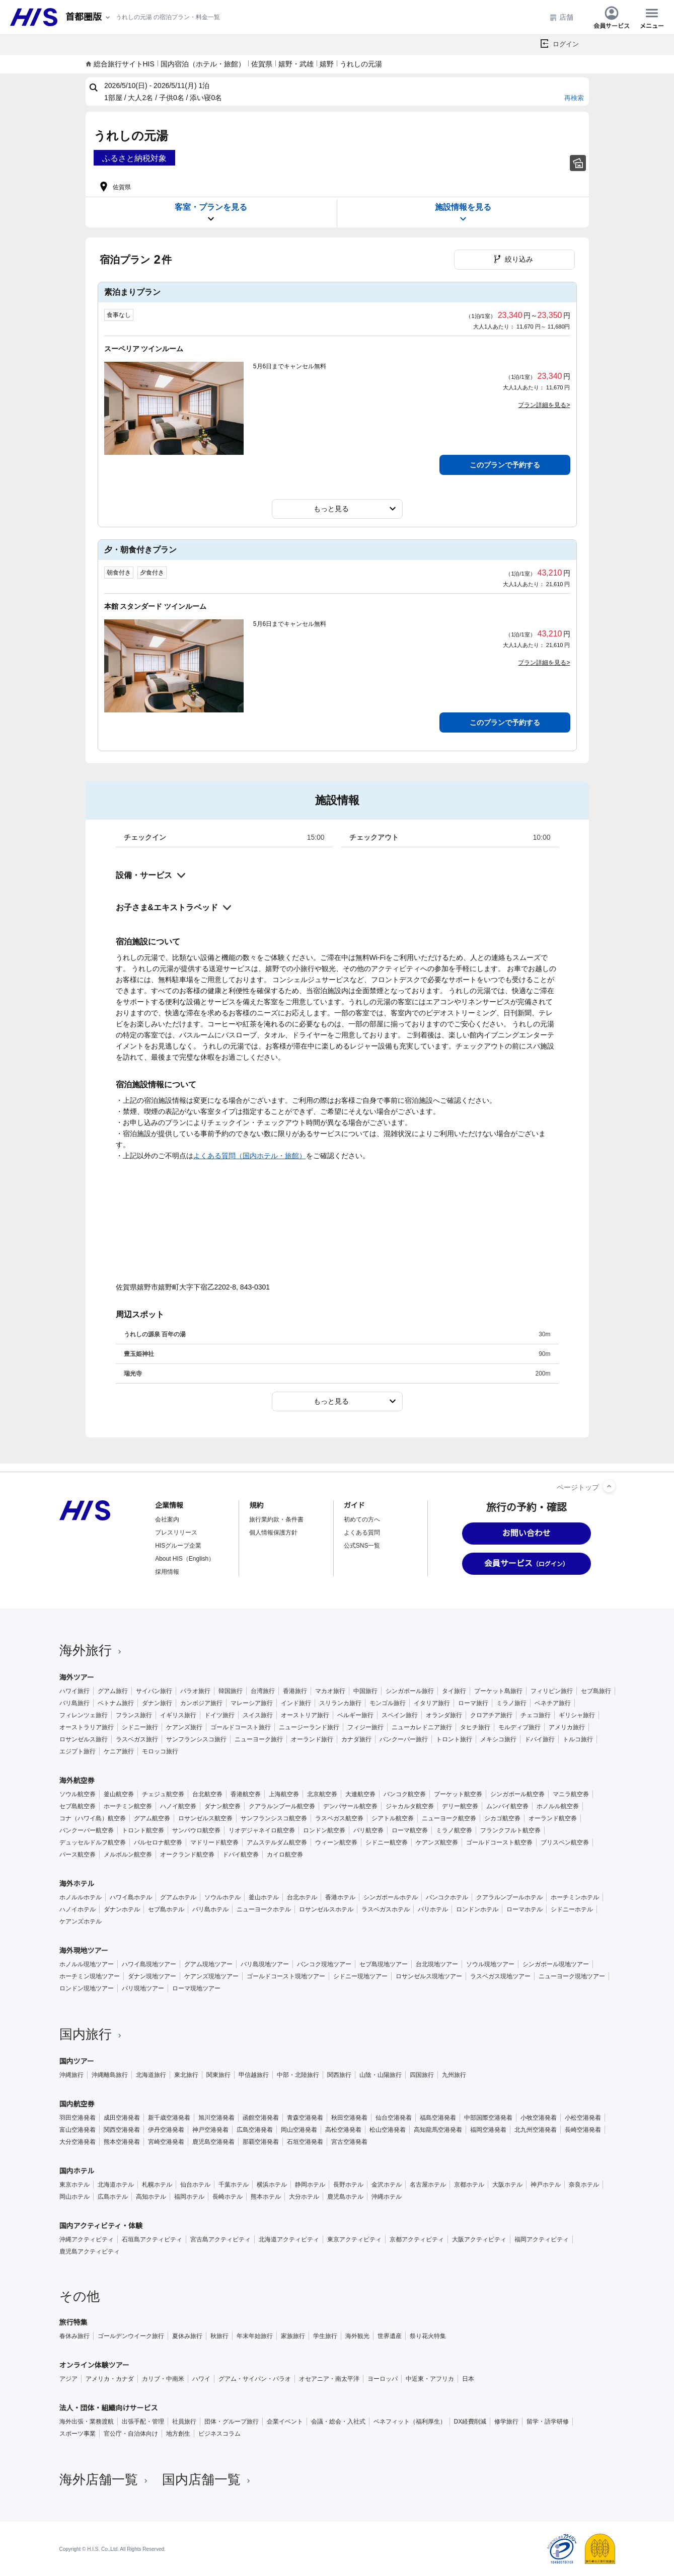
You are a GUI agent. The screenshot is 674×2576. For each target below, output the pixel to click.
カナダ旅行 (356, 1739)
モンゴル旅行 (387, 1703)
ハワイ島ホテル (131, 1897)
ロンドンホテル (477, 1909)
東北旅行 (186, 2074)
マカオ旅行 (330, 1691)
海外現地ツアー (83, 1951)
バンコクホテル (447, 1897)
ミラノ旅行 (511, 1703)
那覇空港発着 (261, 2141)
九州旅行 (454, 2074)
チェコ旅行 (535, 1715)
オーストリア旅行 (305, 1715)
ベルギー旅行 (355, 1715)
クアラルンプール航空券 (282, 1806)
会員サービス (611, 17)
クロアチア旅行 (491, 1715)
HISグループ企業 (178, 1545)
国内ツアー (76, 2061)
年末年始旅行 (255, 2336)
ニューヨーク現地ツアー (572, 1976)
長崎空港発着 (583, 2129)
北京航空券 (322, 1794)
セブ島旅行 (596, 1691)
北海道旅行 (151, 2074)
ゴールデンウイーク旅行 (131, 2336)
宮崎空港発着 (166, 2141)
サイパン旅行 (154, 1691)
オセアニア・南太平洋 (329, 2378)
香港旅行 (295, 1691)
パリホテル (433, 1909)
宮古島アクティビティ (220, 2239)
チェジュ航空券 (163, 1794)
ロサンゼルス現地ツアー (429, 1976)
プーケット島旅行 (498, 1691)
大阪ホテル (507, 2184)
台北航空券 (207, 1794)
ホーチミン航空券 (128, 1806)
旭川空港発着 (216, 2117)
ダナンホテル (122, 1909)
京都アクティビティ (417, 2239)
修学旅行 (506, 2421)
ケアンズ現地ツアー (211, 1976)
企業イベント (285, 2421)
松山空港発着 (387, 2129)
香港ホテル (340, 1897)
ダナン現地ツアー (152, 1976)
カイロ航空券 (285, 1854)
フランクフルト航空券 (510, 1830)
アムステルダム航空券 (277, 1842)
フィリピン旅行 (552, 1691)
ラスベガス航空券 (339, 1818)
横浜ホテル (272, 2184)
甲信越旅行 (254, 2074)
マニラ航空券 (571, 1794)
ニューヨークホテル (264, 1909)
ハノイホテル (77, 1909)
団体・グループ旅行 (231, 2421)
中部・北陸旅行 (298, 2074)
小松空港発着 (583, 2117)
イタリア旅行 (432, 1703)
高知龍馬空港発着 (438, 2129)
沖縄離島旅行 (110, 2074)
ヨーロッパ (382, 2378)
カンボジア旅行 (201, 1703)
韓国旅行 (230, 1691)
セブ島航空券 (77, 1806)
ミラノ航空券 (454, 1830)
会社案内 (167, 1519)
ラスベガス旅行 (137, 1739)
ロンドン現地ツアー (86, 1988)
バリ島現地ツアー (265, 1964)
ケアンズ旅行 (184, 1727)
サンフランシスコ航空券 (274, 1818)
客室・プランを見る (211, 213)
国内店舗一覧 (207, 2479)
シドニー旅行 (140, 1727)
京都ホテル (469, 2184)
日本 (468, 2378)
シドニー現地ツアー (360, 1976)
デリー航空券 (460, 1806)
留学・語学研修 (548, 2421)
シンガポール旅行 (410, 1691)
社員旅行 (184, 2421)
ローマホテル (524, 1909)
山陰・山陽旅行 (380, 2074)
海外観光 (357, 2336)
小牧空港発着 (538, 2117)
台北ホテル (302, 1897)
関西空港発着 (122, 2129)
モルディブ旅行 (519, 1727)
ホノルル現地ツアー (86, 1964)
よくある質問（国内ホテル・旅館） (249, 1156)
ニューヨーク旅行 (259, 1739)
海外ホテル (77, 1884)
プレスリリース (176, 1532)
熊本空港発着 (122, 2141)
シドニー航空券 (386, 1842)
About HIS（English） (184, 1558)
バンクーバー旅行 (404, 1739)
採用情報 (167, 1571)
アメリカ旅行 (567, 1727)
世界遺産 (390, 2336)
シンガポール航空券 (517, 1794)
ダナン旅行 (157, 1703)
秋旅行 (219, 2336)
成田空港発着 (122, 2117)
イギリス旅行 (178, 1715)
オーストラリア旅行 (86, 1727)
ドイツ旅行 (219, 1715)
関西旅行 (339, 2074)
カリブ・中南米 (163, 2378)
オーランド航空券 (553, 1818)
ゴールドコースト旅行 (240, 1727)
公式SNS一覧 (362, 1545)
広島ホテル (113, 2196)
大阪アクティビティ (479, 2239)
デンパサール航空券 (350, 1806)
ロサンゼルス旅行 (83, 1739)
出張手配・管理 (143, 2421)
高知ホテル (151, 2196)
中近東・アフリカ (430, 2378)
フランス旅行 (134, 1715)
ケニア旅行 (119, 1751)
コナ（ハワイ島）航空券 (92, 1818)
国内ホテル (77, 2171)
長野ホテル (348, 2184)
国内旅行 (91, 2034)
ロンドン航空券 (324, 1830)
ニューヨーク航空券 (449, 1818)
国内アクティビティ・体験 (101, 2226)
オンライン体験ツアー (94, 2365)
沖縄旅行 (71, 2074)
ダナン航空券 (222, 1806)
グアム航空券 (152, 1818)
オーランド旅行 (312, 1739)
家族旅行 (293, 2336)
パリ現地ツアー (143, 1988)
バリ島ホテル (210, 1909)
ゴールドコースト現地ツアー (286, 1976)
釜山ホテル (264, 1897)
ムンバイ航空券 (507, 1806)
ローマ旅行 (473, 1703)
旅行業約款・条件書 (276, 1519)
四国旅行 (422, 2074)
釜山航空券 (119, 1794)
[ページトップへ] (609, 1486)
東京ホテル (74, 2184)
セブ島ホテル (166, 1909)
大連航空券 (360, 1794)
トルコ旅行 (578, 1739)
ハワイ (201, 2378)
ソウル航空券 (77, 1794)
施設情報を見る (463, 213)
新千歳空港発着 (169, 2117)
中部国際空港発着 (488, 2117)
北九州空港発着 (535, 2129)
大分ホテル (304, 2196)
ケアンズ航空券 (437, 1842)
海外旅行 (91, 1650)
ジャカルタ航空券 (410, 1806)
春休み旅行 (74, 2336)
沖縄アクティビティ (86, 2239)
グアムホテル (178, 1897)
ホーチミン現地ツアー (89, 1976)
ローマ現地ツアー (196, 1988)
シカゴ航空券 (502, 1818)
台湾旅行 (263, 1691)
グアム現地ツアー (208, 1964)
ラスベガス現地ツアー (500, 1976)
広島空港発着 (255, 2129)
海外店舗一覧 (104, 2479)
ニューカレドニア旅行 (422, 1727)
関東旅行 (218, 2074)
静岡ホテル (310, 2184)
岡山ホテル (74, 2196)
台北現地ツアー (437, 1964)
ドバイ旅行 (540, 1739)
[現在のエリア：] (88, 17)
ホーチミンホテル (575, 1897)
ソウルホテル (222, 1897)
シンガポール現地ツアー (555, 1964)
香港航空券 (246, 1794)
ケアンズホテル (80, 1921)
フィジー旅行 (365, 1727)
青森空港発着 (305, 2117)
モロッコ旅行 (160, 1751)
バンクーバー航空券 (86, 1830)
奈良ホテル (584, 2184)
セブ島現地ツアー (383, 1964)
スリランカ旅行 (340, 1703)
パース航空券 (77, 1854)
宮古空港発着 (349, 2141)
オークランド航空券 (187, 1854)
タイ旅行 (454, 1691)
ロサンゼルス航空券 (205, 1818)
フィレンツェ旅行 (83, 1715)
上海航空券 (284, 1794)
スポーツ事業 (77, 2433)
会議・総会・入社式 (338, 2421)
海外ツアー (76, 1677)
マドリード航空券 (214, 1842)
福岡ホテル (189, 2196)
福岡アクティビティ (541, 2239)
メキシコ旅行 (498, 1739)
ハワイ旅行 (74, 1691)
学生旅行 (325, 2336)
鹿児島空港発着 (213, 2141)
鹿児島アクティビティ (89, 2251)
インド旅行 (296, 1703)
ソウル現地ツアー (490, 1964)
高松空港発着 (343, 2129)
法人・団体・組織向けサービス (108, 2408)
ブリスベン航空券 (565, 1842)
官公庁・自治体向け (131, 2433)
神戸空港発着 (210, 2129)
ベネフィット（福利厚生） (409, 2421)
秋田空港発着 (349, 2117)
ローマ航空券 (410, 1830)
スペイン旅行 (400, 1715)
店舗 (561, 17)
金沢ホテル (386, 2184)
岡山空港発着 (299, 2129)
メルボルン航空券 (128, 1854)
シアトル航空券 (392, 1818)
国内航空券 (77, 2104)
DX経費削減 (470, 2421)
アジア (68, 2378)
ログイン (566, 44)
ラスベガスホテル (385, 1909)
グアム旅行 (113, 1691)
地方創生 (178, 2433)
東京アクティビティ (354, 2239)
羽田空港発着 (77, 2117)
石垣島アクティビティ (152, 2239)
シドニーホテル (572, 1909)
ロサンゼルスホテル (326, 1909)
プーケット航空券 (458, 1794)
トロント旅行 (454, 1739)
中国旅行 (365, 1691)
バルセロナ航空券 (158, 1842)
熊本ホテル (266, 2196)
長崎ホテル (227, 2196)
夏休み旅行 (187, 2336)
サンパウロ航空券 (196, 1830)
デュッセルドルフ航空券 (92, 1842)
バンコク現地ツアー (324, 1964)
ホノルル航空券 (558, 1806)
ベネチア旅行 (553, 1703)
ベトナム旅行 (116, 1703)
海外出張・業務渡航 (86, 2421)
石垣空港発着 (305, 2141)
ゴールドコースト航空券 (499, 1842)
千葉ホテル (233, 2184)
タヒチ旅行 (475, 1727)
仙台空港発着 (394, 2117)
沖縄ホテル (386, 2196)
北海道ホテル (116, 2184)
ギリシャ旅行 (577, 1715)
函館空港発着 (261, 2117)
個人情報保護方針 (273, 1532)
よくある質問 (362, 1532)
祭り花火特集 (428, 2336)
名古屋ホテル (428, 2184)
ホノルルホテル (80, 1897)
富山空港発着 (77, 2129)
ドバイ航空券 (240, 1854)
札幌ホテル (157, 2184)
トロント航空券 (143, 1830)
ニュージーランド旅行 (309, 1727)
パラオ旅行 (195, 1691)
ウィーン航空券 (336, 1842)
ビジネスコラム (219, 2433)
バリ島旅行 (74, 1703)
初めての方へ (362, 1519)
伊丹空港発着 (166, 2129)
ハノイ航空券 (178, 1806)
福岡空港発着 (488, 2129)
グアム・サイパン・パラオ (254, 2378)
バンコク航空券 (405, 1794)
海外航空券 (77, 1781)
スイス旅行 (258, 1715)
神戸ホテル (546, 2184)
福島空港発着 (438, 2117)
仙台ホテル (195, 2184)
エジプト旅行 (77, 1751)
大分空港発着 (77, 2141)
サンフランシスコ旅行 (196, 1739)
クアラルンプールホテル (509, 1897)
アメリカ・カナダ (110, 2378)
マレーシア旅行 (252, 1703)
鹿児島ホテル (345, 2196)
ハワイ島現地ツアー (149, 1964)
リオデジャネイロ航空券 (262, 1830)
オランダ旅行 (444, 1715)
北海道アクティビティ (289, 2239)
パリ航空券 (368, 1830)
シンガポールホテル (390, 1897)
